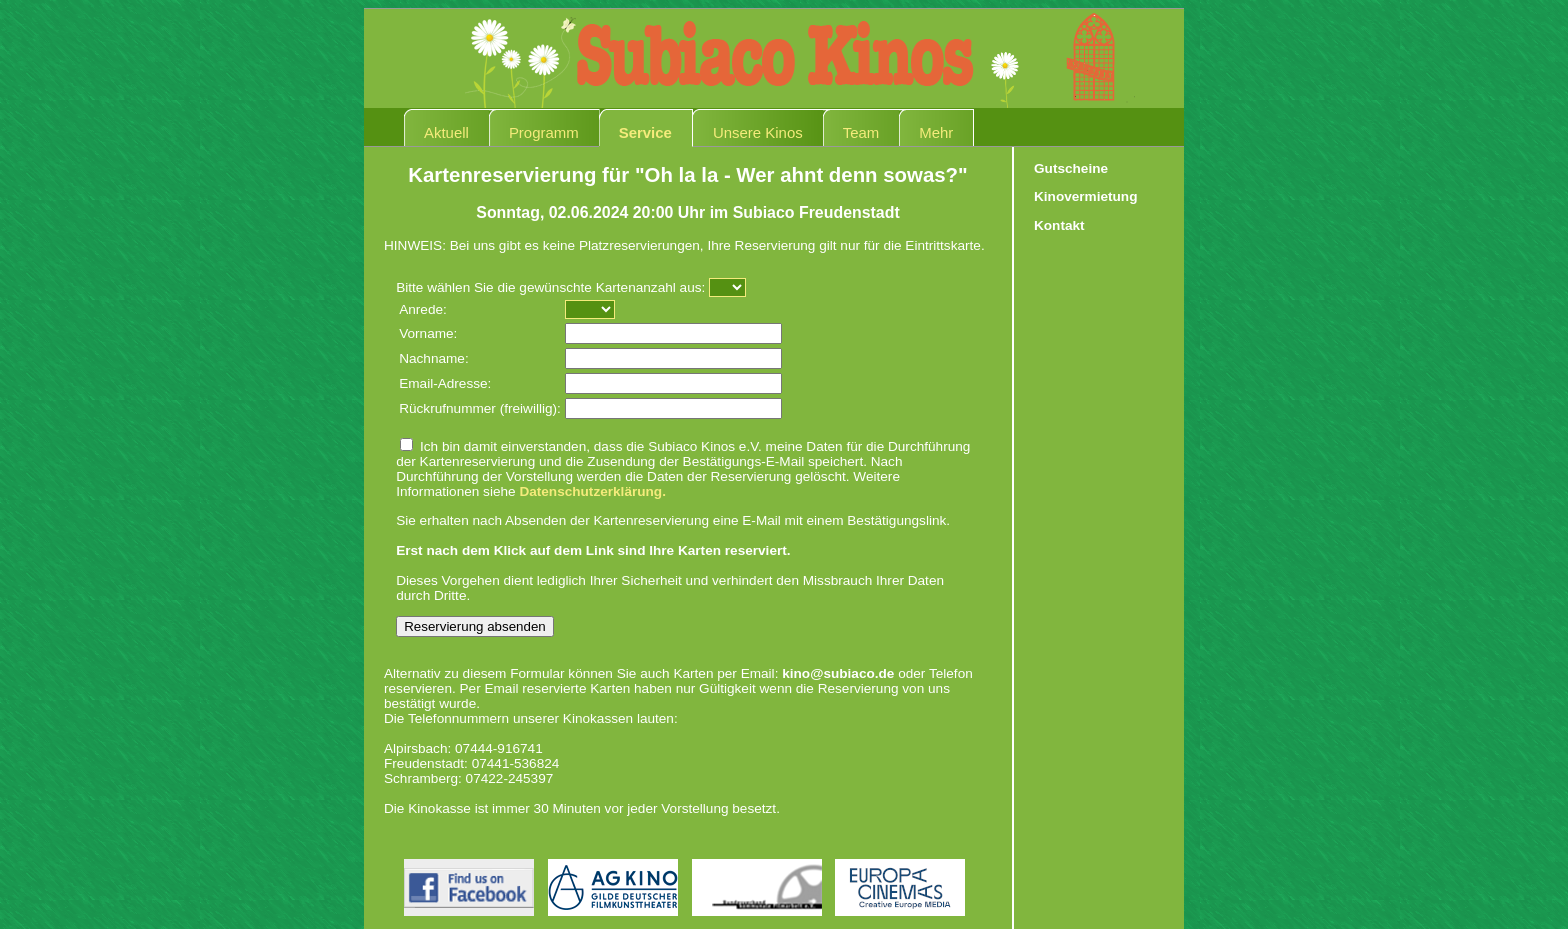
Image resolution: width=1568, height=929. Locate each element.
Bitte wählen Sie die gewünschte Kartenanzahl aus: (550, 287)
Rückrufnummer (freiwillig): (480, 408)
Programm (544, 132)
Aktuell (446, 132)
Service (645, 132)
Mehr (936, 132)
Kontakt (1059, 225)
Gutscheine (1071, 168)
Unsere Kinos (758, 132)
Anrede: (423, 309)
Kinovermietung (1085, 196)
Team (861, 132)
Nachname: (434, 358)
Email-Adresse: (445, 383)
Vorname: (428, 333)
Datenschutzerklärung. (592, 491)
